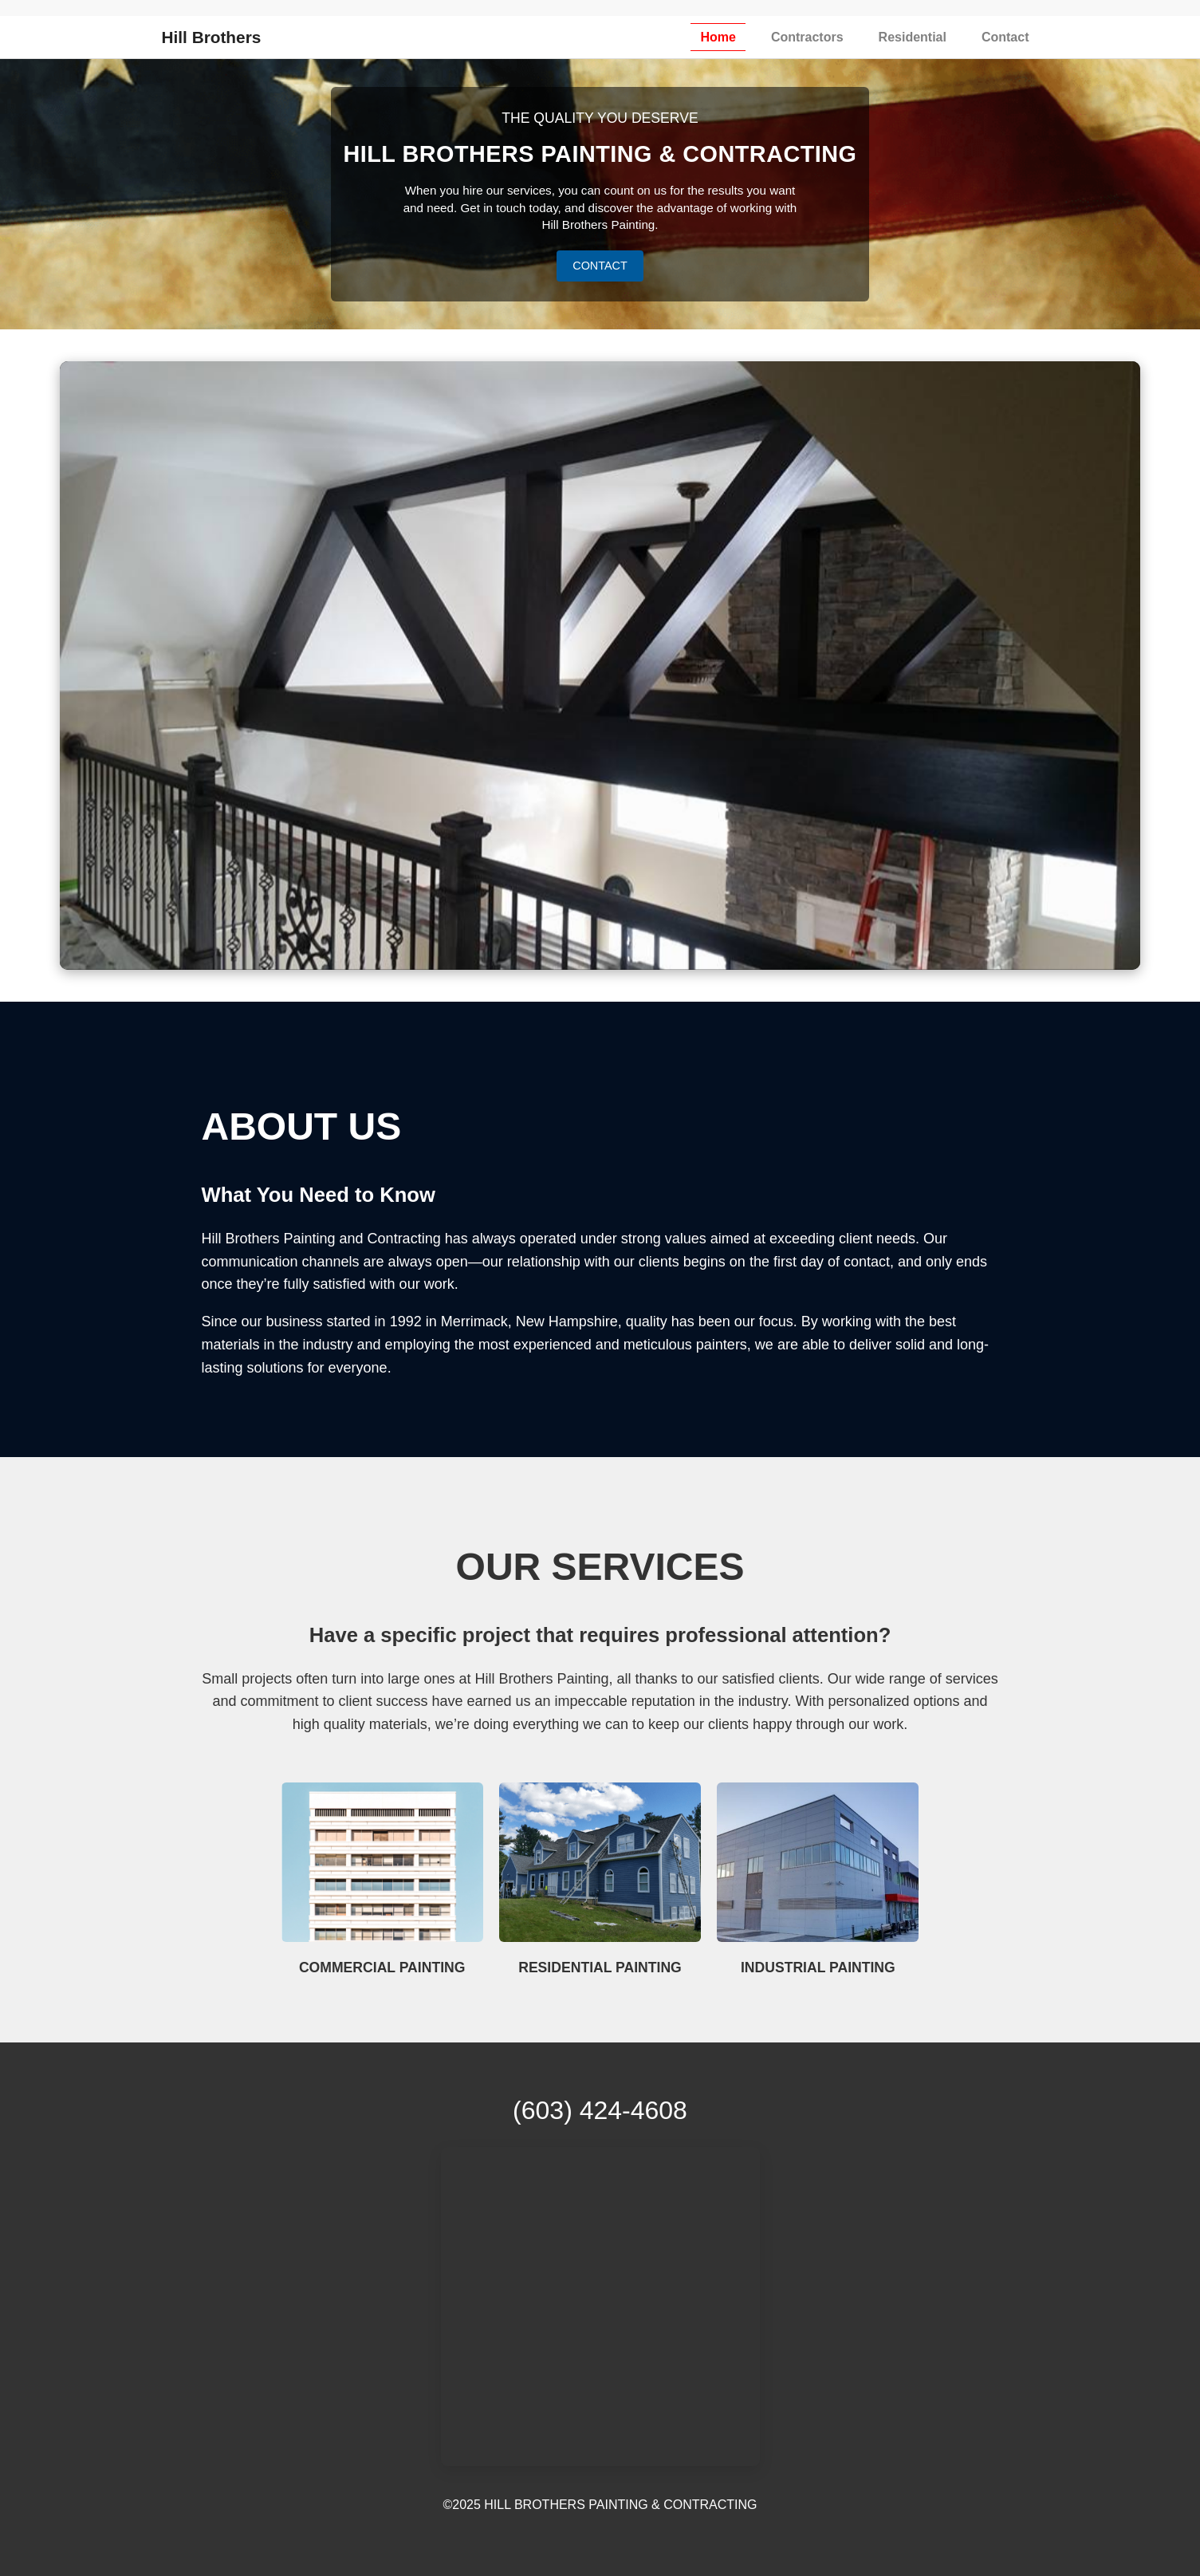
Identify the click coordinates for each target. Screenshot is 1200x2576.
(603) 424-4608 (600, 2110)
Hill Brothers (212, 37)
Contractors (807, 37)
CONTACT (599, 265)
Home (717, 37)
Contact (1005, 37)
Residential (912, 37)
